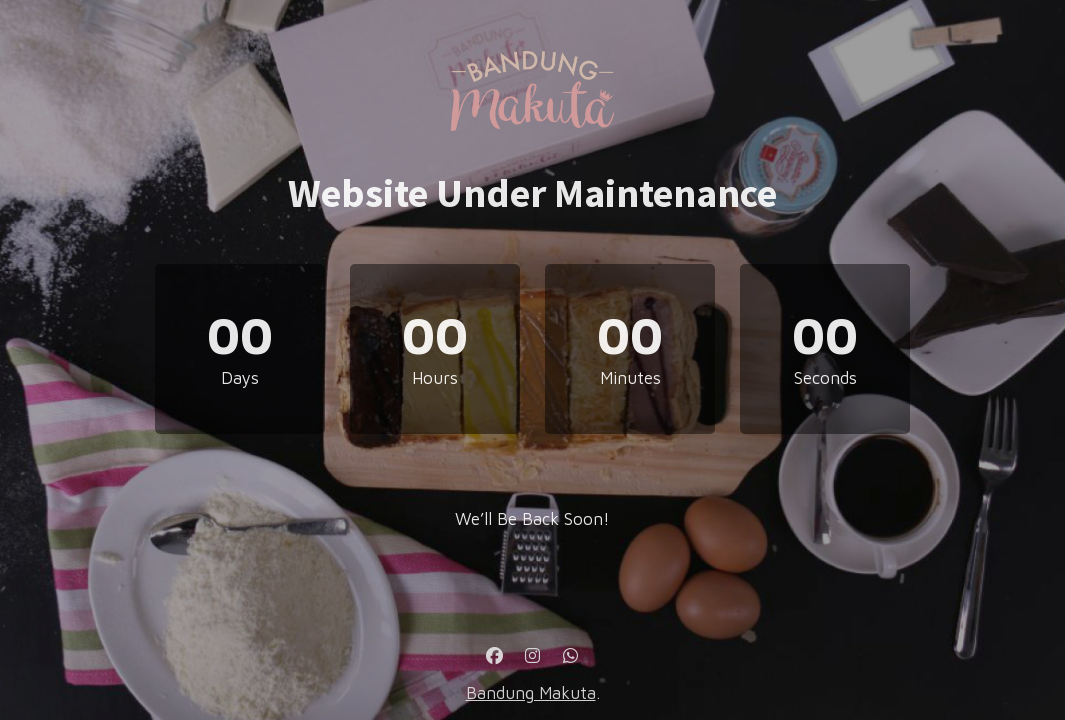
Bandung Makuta (531, 693)
